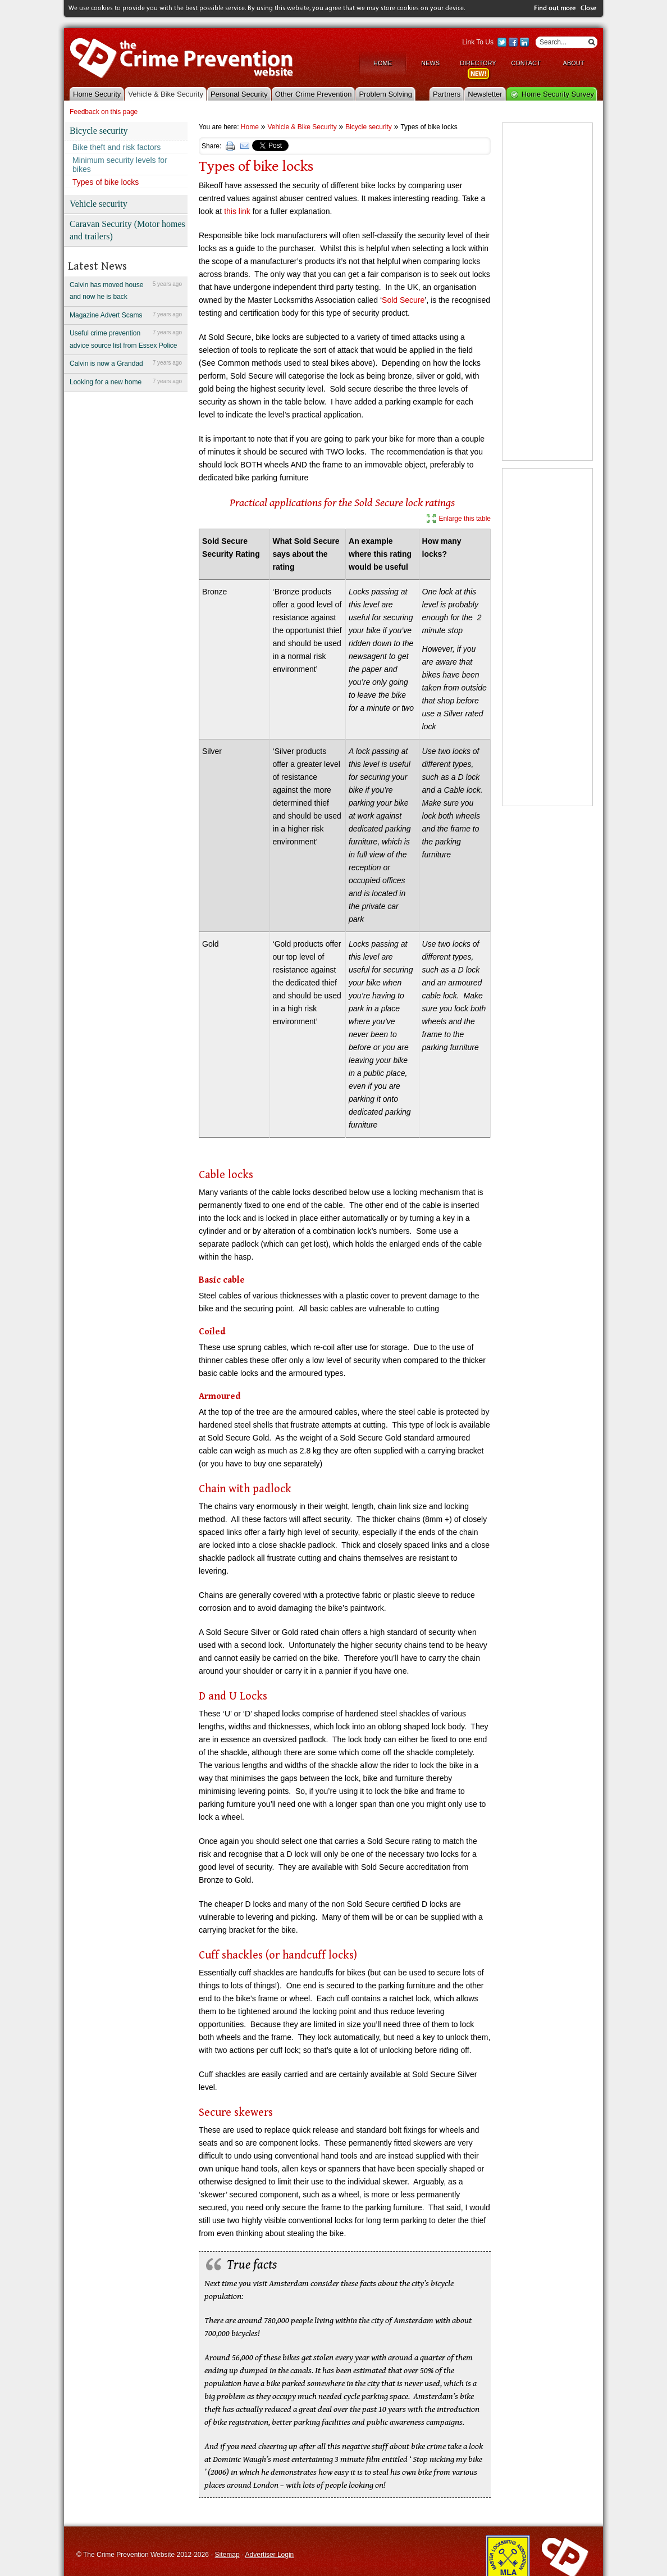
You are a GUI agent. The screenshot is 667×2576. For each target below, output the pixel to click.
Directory (478, 62)
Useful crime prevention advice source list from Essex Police (126, 338)
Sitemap (227, 2553)
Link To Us (478, 42)
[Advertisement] (547, 291)
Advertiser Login (269, 2553)
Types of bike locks (105, 181)
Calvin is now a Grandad (126, 362)
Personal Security (239, 93)
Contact (525, 62)
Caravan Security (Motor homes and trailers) (127, 229)
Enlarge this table (464, 517)
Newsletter (485, 93)
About (573, 62)
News (430, 62)
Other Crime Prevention (313, 93)
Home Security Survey (558, 93)
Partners (446, 93)
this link (238, 210)
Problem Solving (385, 93)
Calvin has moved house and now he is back (126, 289)
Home (382, 62)
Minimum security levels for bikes (119, 164)
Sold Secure (403, 298)
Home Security (97, 93)
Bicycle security (99, 130)
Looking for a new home (126, 381)
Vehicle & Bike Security (165, 93)
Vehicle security (98, 203)
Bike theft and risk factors (116, 146)
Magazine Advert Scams (126, 313)
